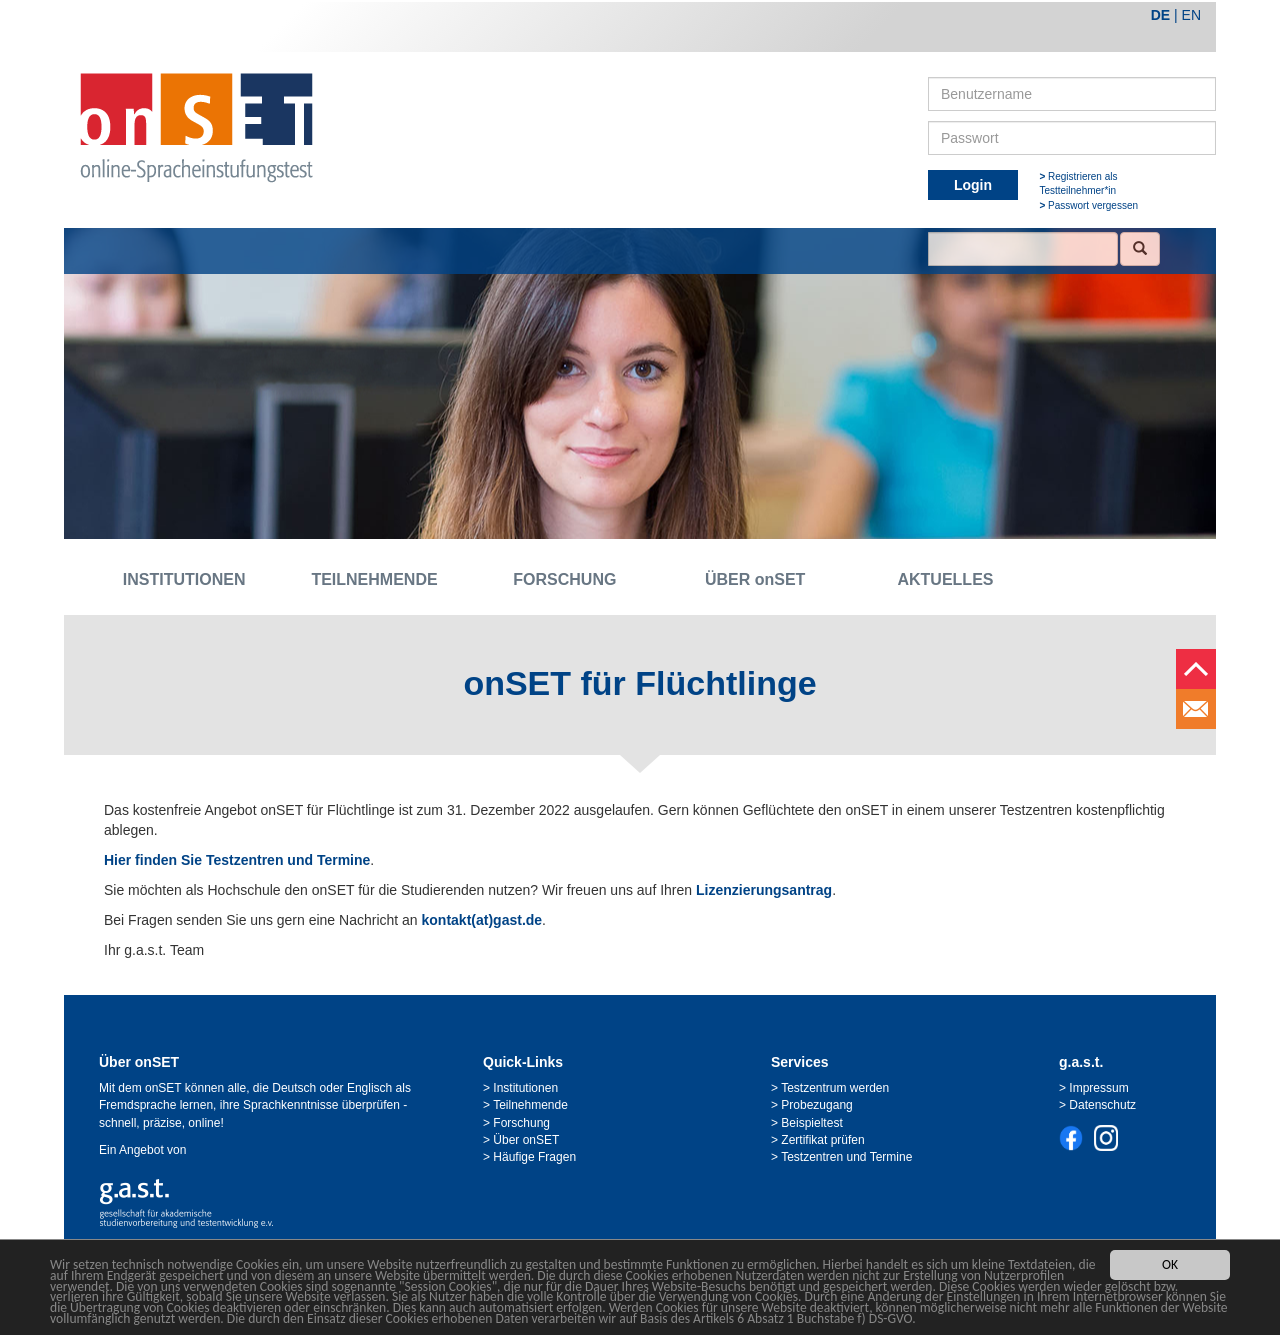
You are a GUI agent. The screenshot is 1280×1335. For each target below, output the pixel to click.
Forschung (521, 1123)
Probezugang (816, 1105)
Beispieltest (811, 1123)
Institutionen (525, 1088)
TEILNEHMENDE (374, 579)
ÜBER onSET (755, 579)
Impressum (1098, 1088)
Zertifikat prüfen (822, 1140)
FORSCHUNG (564, 579)
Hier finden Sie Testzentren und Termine (237, 860)
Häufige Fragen (534, 1157)
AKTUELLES (945, 579)
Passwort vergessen (1093, 205)
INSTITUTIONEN (184, 579)
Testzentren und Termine (846, 1157)
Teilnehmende (530, 1105)
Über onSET (526, 1140)
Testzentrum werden (835, 1088)
